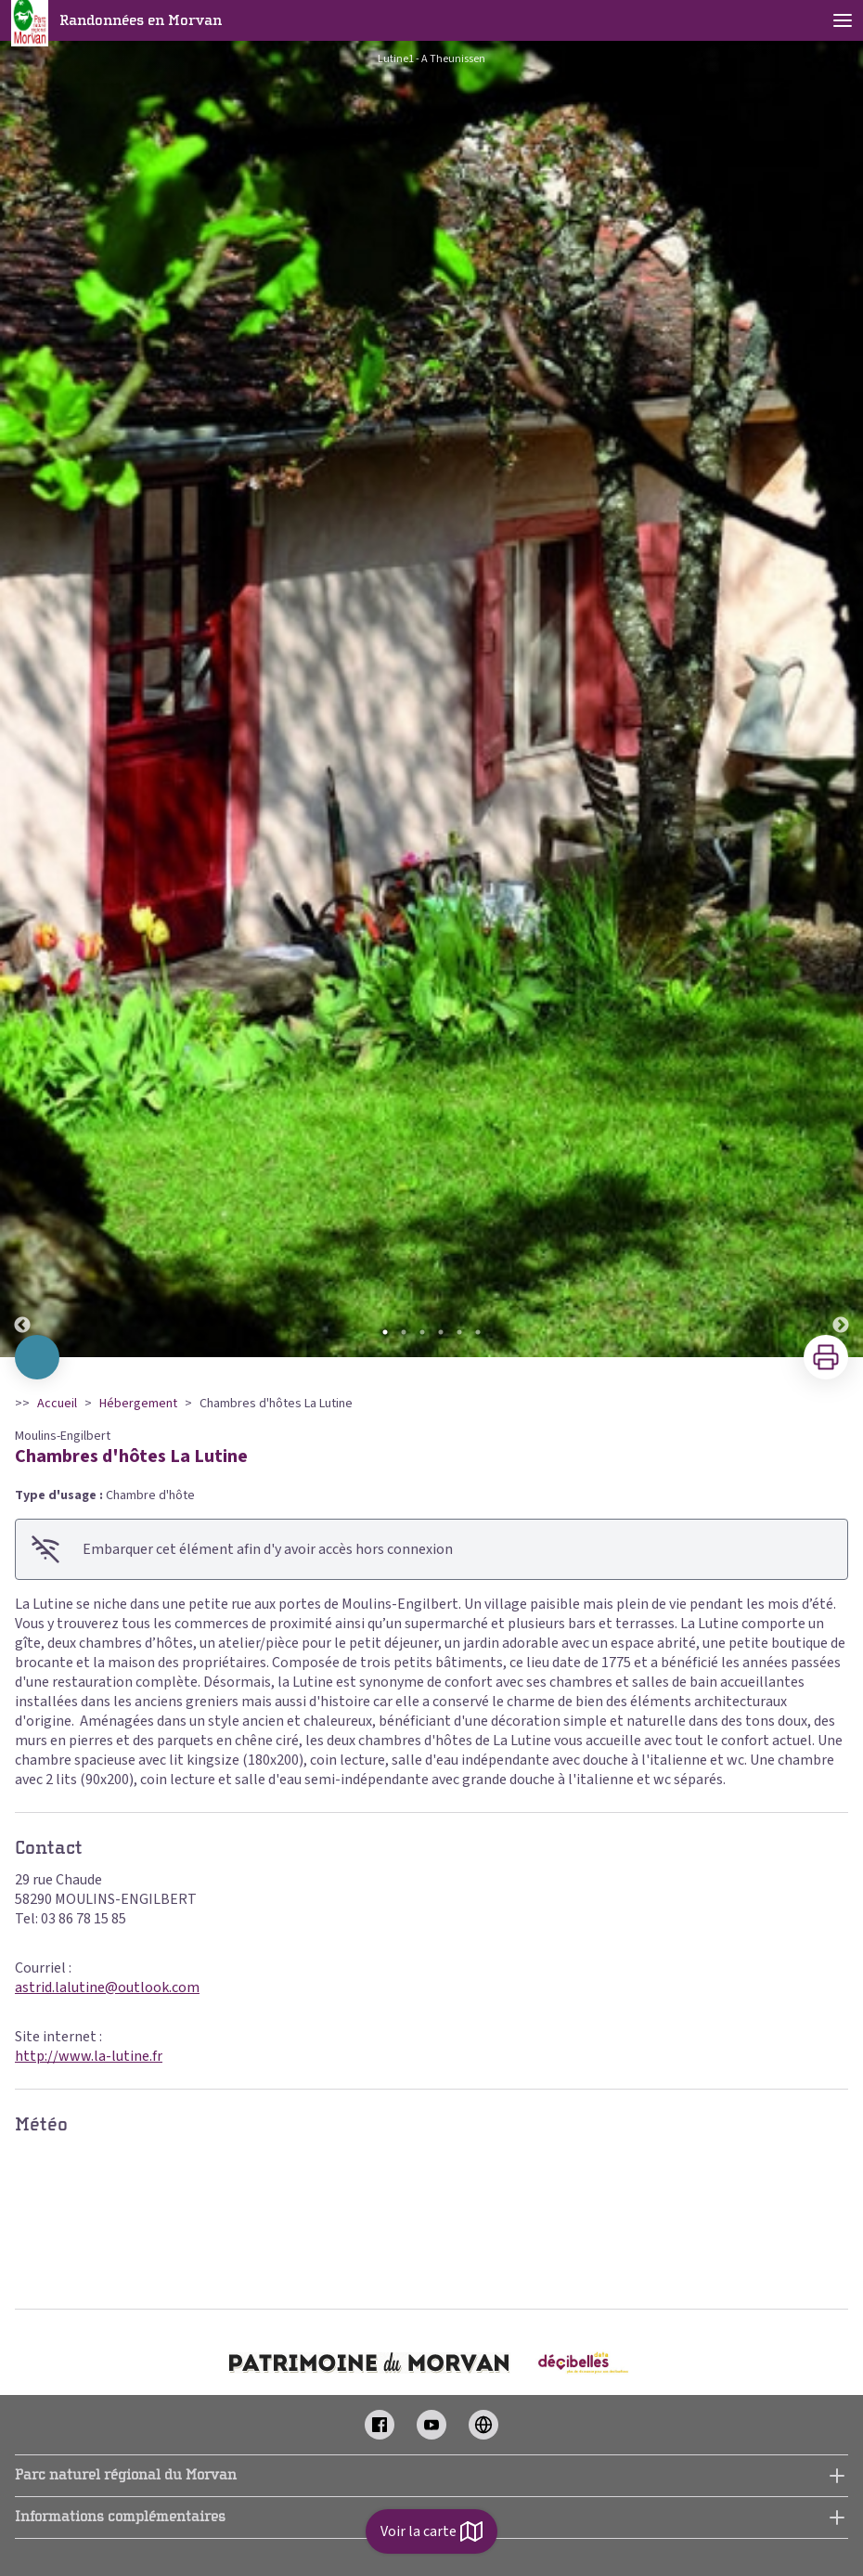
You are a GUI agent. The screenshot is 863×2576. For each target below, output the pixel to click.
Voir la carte (431, 2531)
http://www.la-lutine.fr (88, 2056)
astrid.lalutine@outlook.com (107, 1987)
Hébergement (138, 1403)
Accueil (57, 1403)
